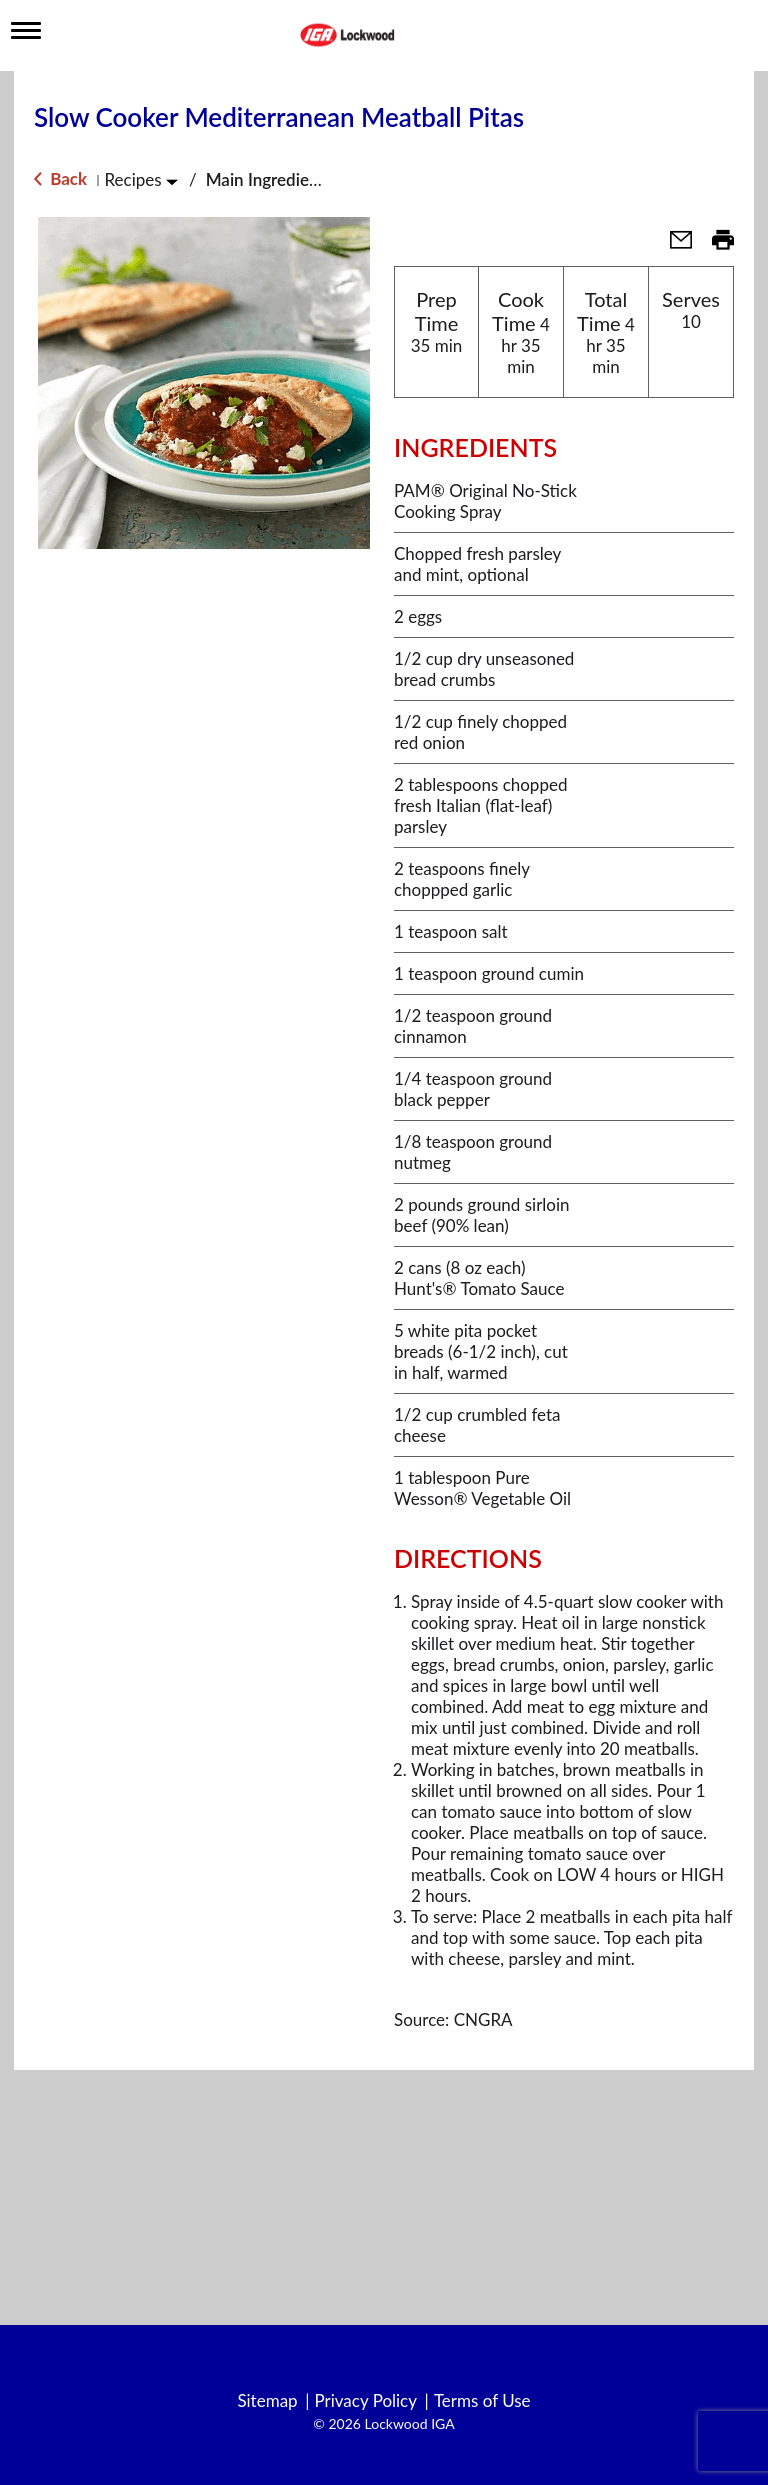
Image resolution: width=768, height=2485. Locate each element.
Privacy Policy (365, 2401)
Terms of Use (482, 2401)
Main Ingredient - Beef (290, 179)
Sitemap (267, 2401)
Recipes (132, 179)
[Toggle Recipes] (172, 181)
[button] (673, 245)
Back (60, 178)
